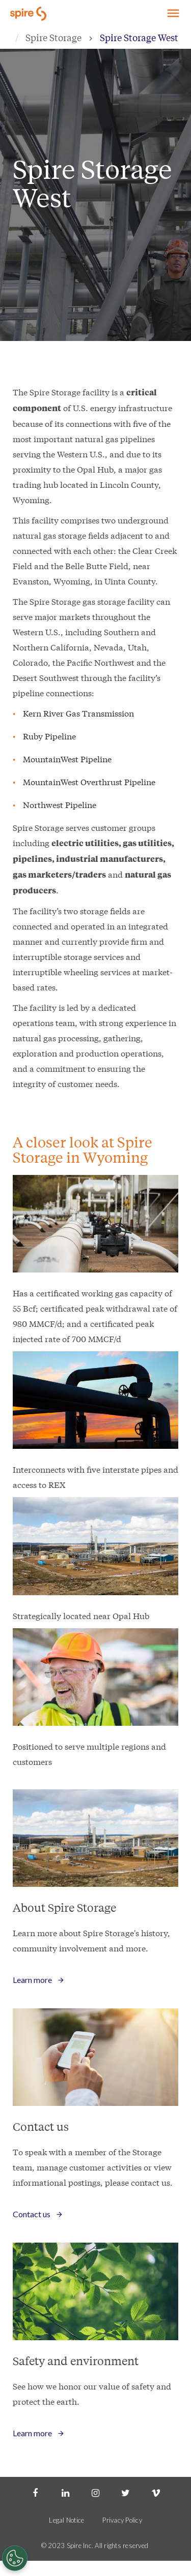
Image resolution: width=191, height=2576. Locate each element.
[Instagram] (95, 2492)
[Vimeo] (155, 2492)
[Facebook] (35, 2492)
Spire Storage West (139, 37)
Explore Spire (171, 12)
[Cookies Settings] (15, 2558)
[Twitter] (125, 2492)
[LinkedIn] (65, 2492)
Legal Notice (66, 2520)
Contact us (31, 2214)
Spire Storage (53, 37)
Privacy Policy (122, 2520)
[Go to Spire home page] (29, 13)
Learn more (32, 1979)
